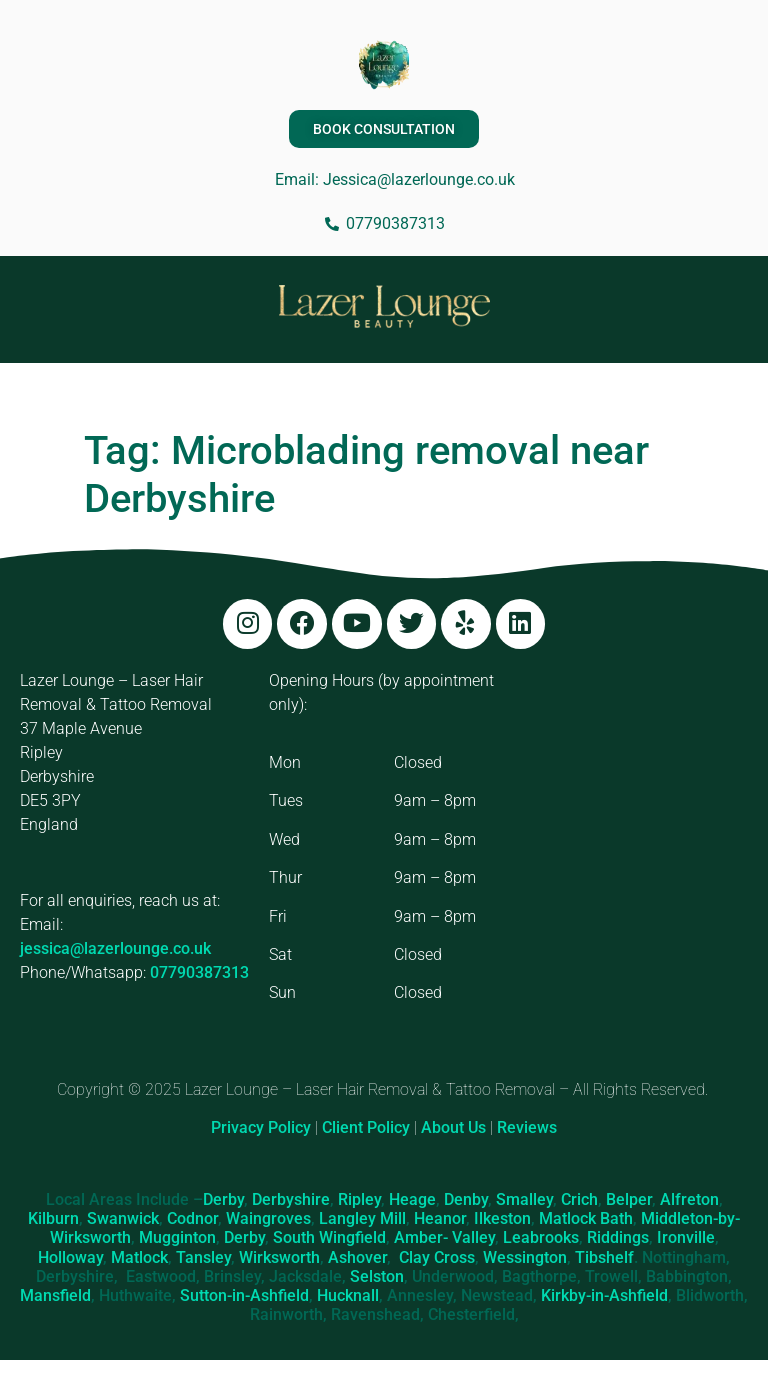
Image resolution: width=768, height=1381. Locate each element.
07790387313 (199, 973)
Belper (629, 1199)
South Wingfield (329, 1238)
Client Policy (366, 1128)
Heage (412, 1199)
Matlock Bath (586, 1219)
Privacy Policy (261, 1128)
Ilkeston (502, 1219)
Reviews (527, 1128)
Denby (466, 1199)
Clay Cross (437, 1257)
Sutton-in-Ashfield (244, 1295)
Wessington (525, 1257)
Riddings (618, 1238)
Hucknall (348, 1295)
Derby (223, 1199)
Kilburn (53, 1219)
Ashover (357, 1257)
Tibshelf (604, 1257)
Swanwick (123, 1219)
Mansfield (55, 1295)
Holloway (70, 1257)
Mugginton (177, 1238)
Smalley (524, 1199)
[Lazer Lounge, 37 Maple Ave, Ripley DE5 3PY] (633, 819)
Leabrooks (541, 1238)
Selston (377, 1276)
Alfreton (689, 1199)
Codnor (192, 1219)
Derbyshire (291, 1199)
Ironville (686, 1238)
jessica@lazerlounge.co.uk (115, 949)
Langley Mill (362, 1219)
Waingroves (268, 1219)
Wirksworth (279, 1257)
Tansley (203, 1257)
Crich (579, 1199)
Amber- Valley (444, 1238)
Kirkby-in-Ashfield (604, 1295)
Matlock (139, 1257)
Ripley (359, 1199)
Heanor (440, 1219)
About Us (453, 1128)
